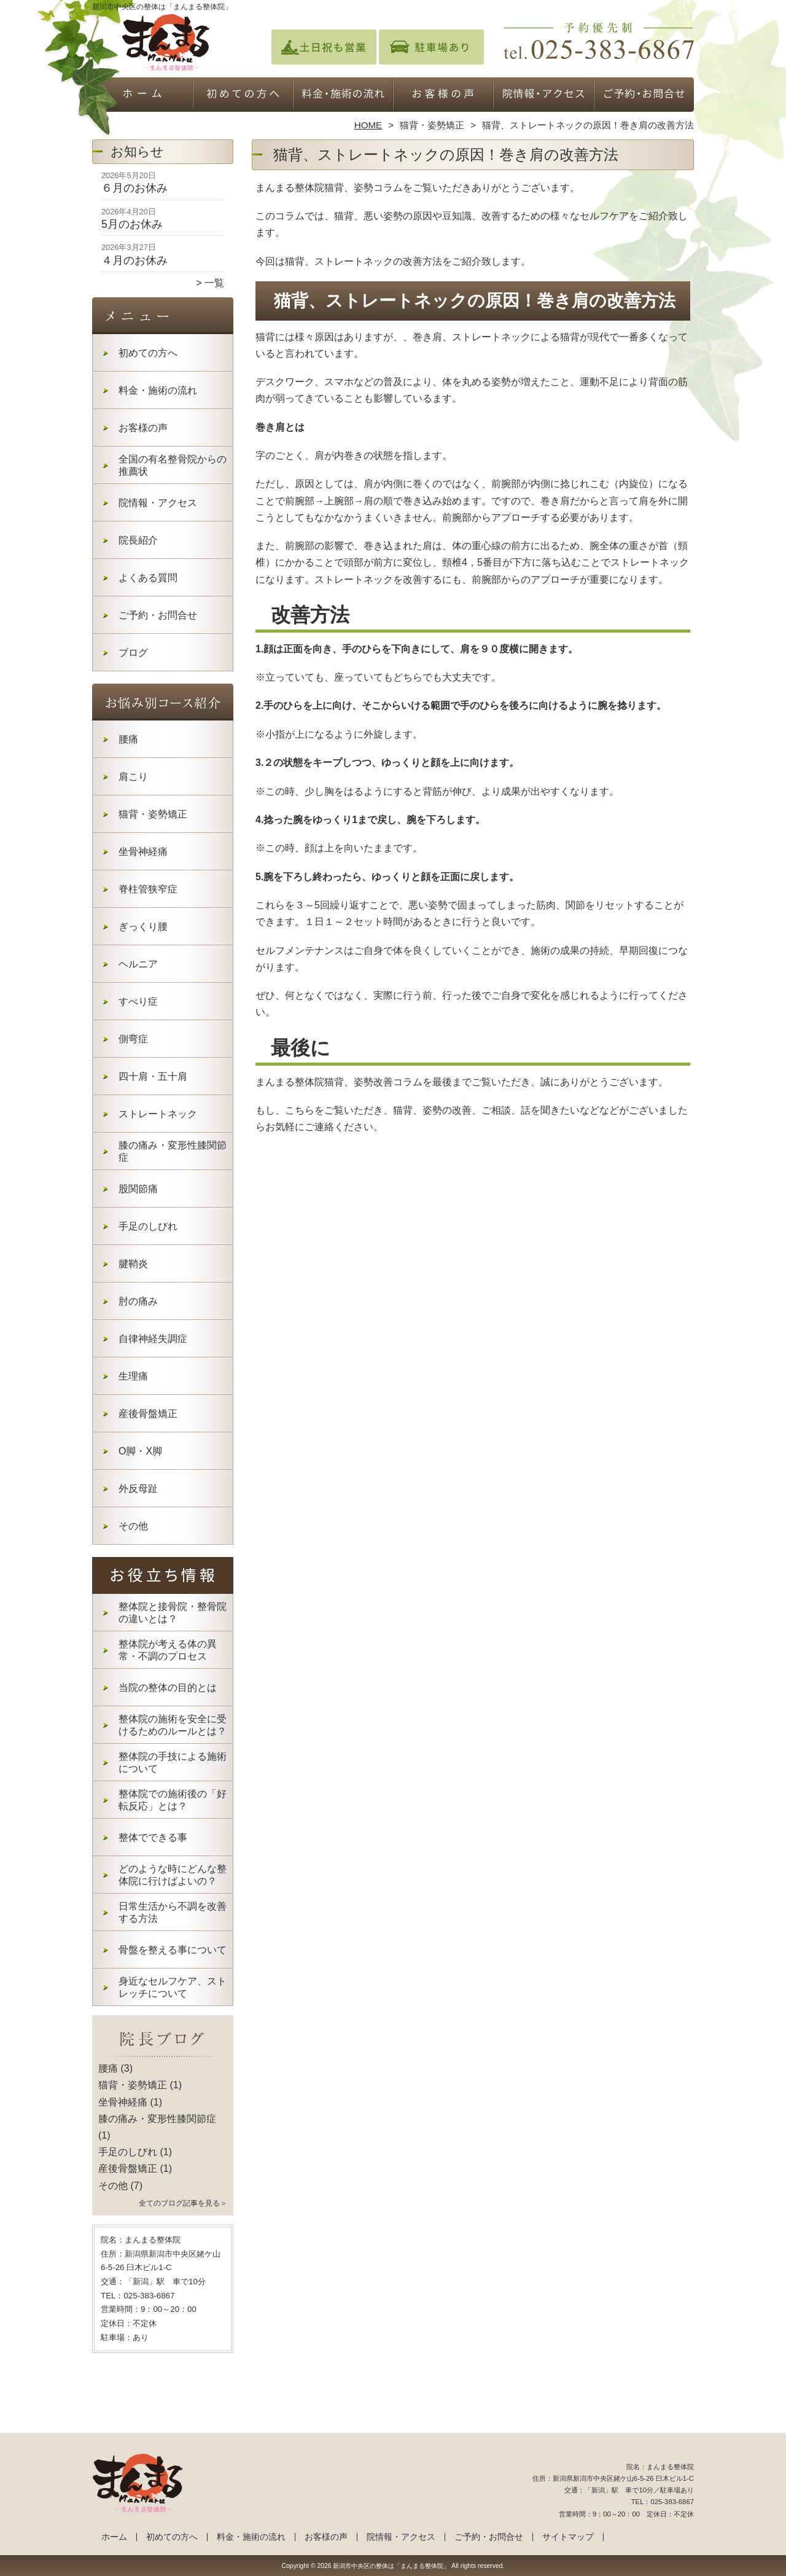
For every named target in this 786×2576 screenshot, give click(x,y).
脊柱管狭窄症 (148, 889)
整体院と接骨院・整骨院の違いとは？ (173, 1612)
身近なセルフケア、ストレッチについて (173, 1987)
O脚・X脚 (140, 1451)
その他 (133, 1526)
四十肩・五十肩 (153, 1076)
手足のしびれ (148, 1226)
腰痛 (128, 739)
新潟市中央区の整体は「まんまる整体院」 (391, 2565)
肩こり (133, 776)
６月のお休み (134, 188)
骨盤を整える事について (173, 1950)
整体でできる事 (153, 1837)
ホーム (142, 96)
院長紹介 (138, 540)
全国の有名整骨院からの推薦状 (173, 465)
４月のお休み (134, 260)
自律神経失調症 (153, 1338)
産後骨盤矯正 (148, 1413)
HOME (368, 125)
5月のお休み (132, 224)
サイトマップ (568, 2537)
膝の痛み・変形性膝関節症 (173, 1151)
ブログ (133, 652)
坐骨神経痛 (143, 851)
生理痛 (133, 1376)
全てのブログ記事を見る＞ (183, 2203)
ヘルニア (138, 964)
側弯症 (133, 1039)
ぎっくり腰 (143, 926)
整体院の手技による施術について (173, 1762)
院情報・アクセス (543, 96)
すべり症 (138, 1001)
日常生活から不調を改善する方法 (173, 1912)
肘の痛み (138, 1301)
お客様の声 (443, 96)
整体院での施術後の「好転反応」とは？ (173, 1800)
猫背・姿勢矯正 (432, 125)
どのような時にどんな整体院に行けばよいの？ (173, 1875)
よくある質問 (148, 577)
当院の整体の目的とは (168, 1687)
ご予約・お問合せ (643, 96)
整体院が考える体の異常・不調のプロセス (168, 1650)
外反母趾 (138, 1488)
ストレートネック (158, 1114)
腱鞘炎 (133, 1264)
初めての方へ (243, 96)
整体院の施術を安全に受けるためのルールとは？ (173, 1725)
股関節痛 (138, 1189)
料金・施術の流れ (343, 96)
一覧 (214, 283)
